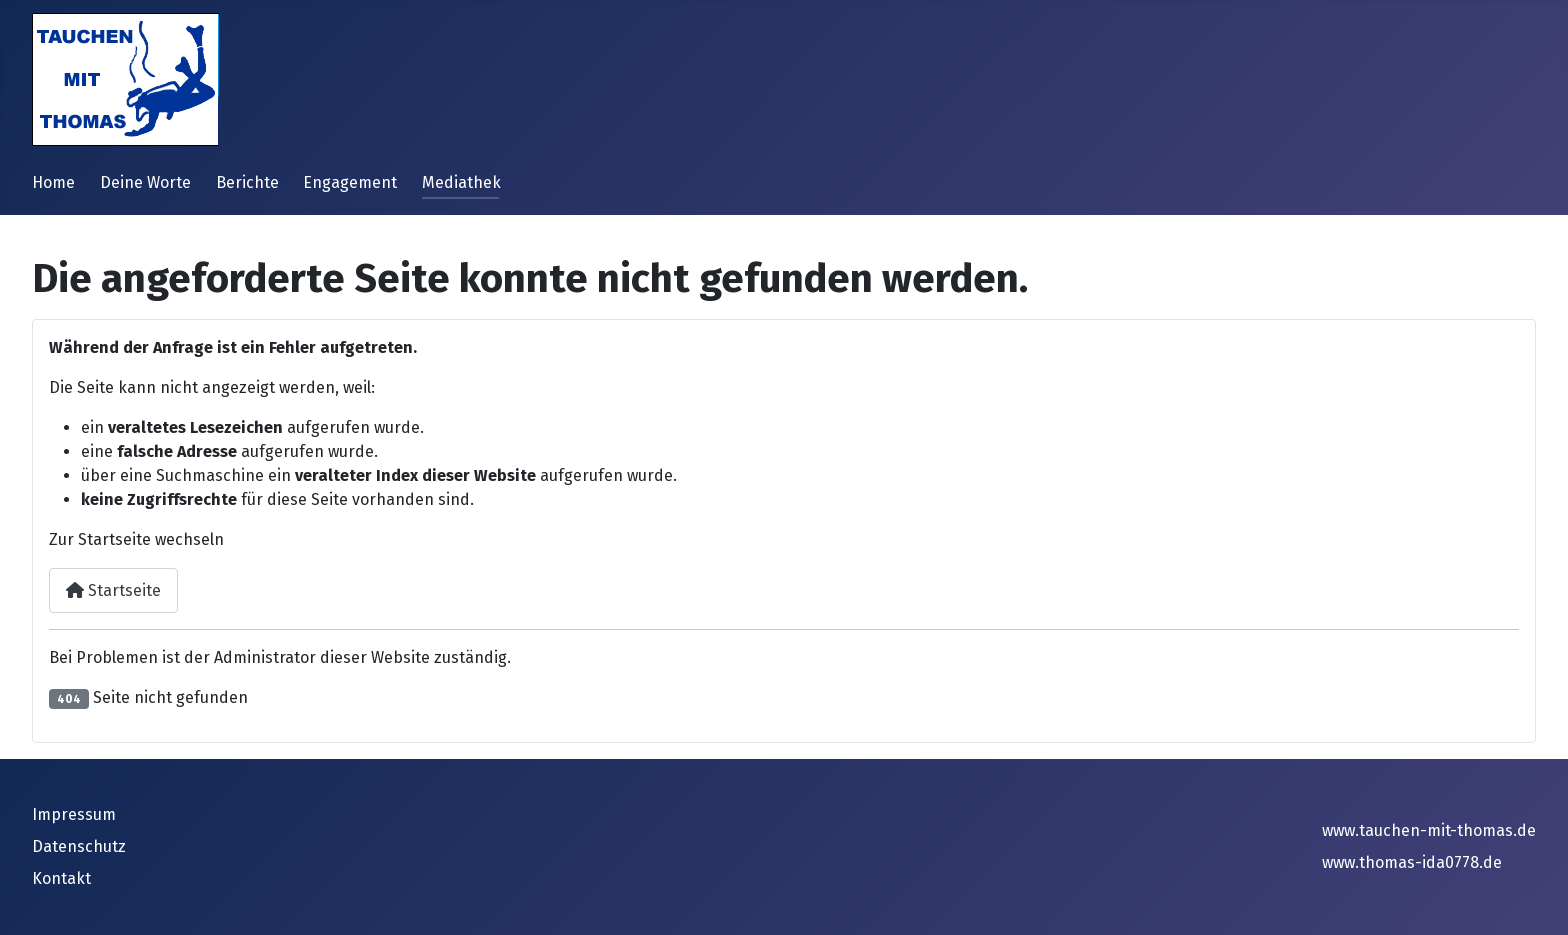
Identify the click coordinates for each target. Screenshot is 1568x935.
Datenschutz (79, 846)
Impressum (74, 814)
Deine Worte (145, 182)
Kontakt (61, 878)
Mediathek (461, 182)
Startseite (113, 590)
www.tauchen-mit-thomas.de (1429, 830)
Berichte (247, 182)
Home (53, 182)
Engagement (350, 182)
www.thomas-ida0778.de (1412, 862)
